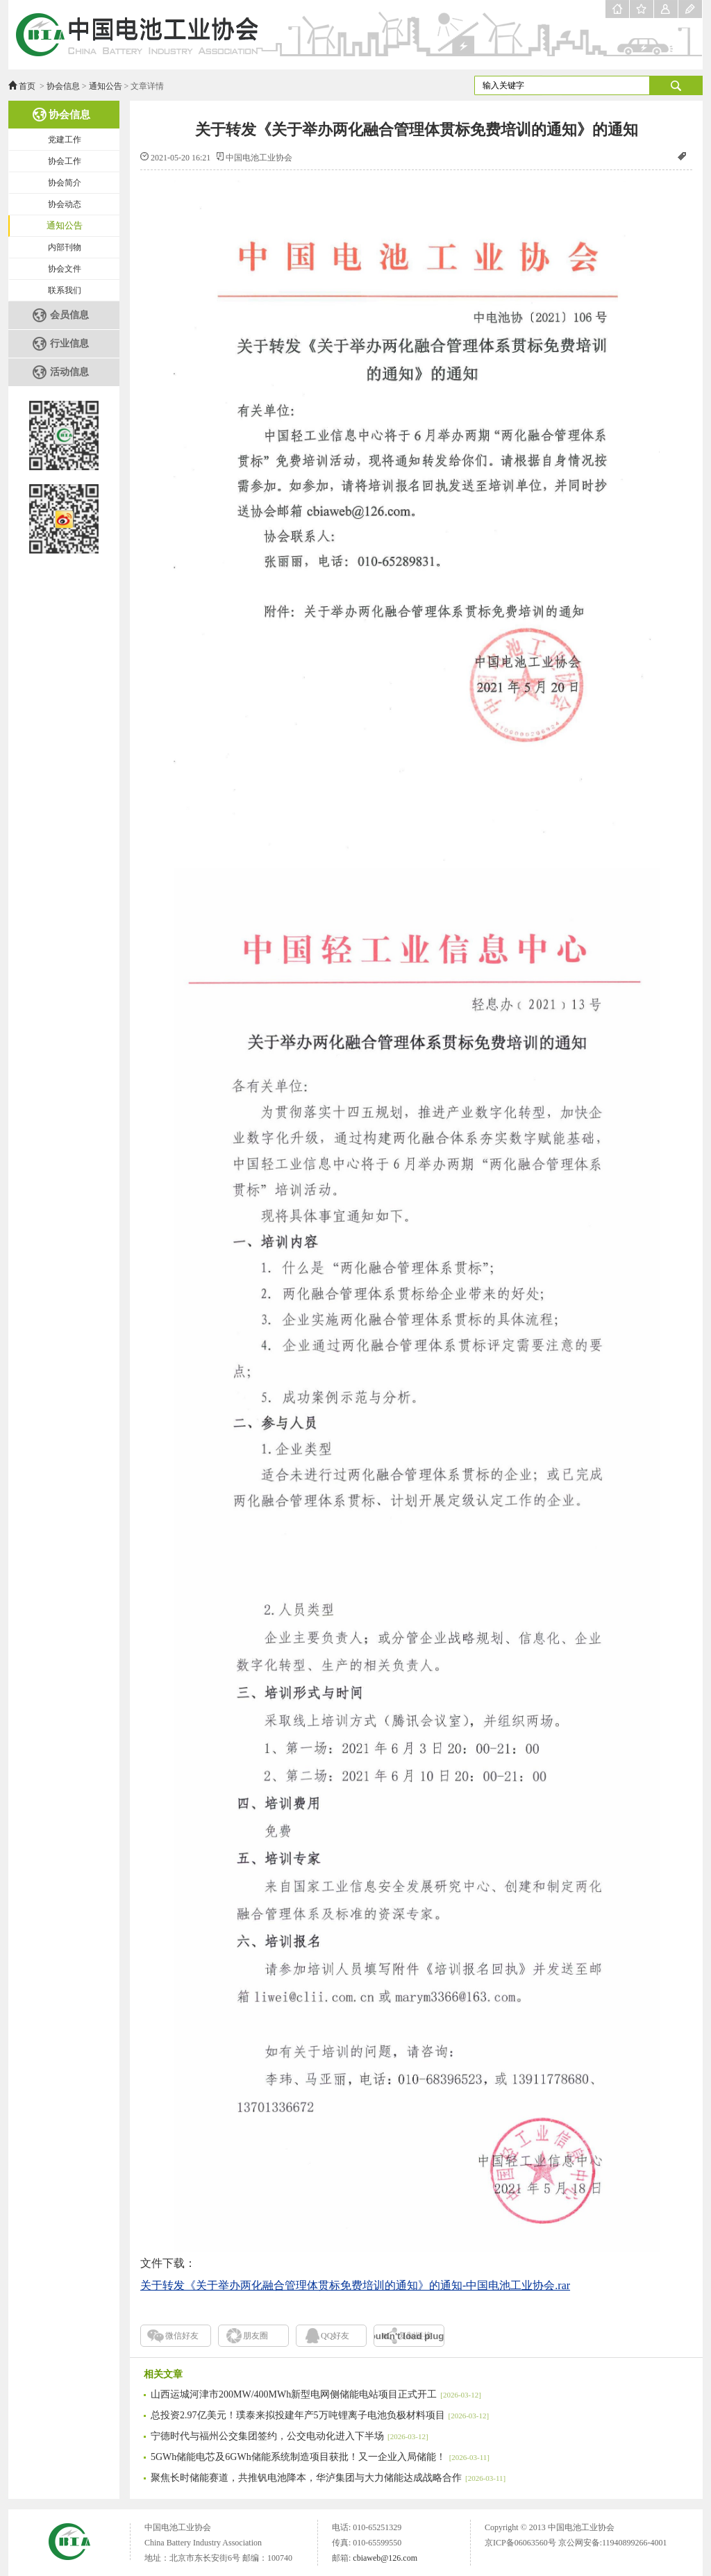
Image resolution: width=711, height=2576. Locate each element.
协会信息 (63, 86)
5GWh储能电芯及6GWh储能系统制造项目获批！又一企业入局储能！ (320, 2457)
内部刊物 (64, 247)
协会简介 (64, 183)
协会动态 (64, 204)
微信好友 (182, 2336)
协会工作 (64, 161)
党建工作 (64, 139)
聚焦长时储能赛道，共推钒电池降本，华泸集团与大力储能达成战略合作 (328, 2478)
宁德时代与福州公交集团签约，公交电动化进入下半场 (289, 2436)
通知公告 (105, 86)
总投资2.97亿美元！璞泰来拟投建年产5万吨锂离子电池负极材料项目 (320, 2415)
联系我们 (64, 290)
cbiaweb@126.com (385, 2558)
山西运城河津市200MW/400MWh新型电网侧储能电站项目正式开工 (316, 2394)
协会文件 (64, 269)
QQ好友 (335, 2336)
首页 (27, 86)
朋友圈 (255, 2336)
